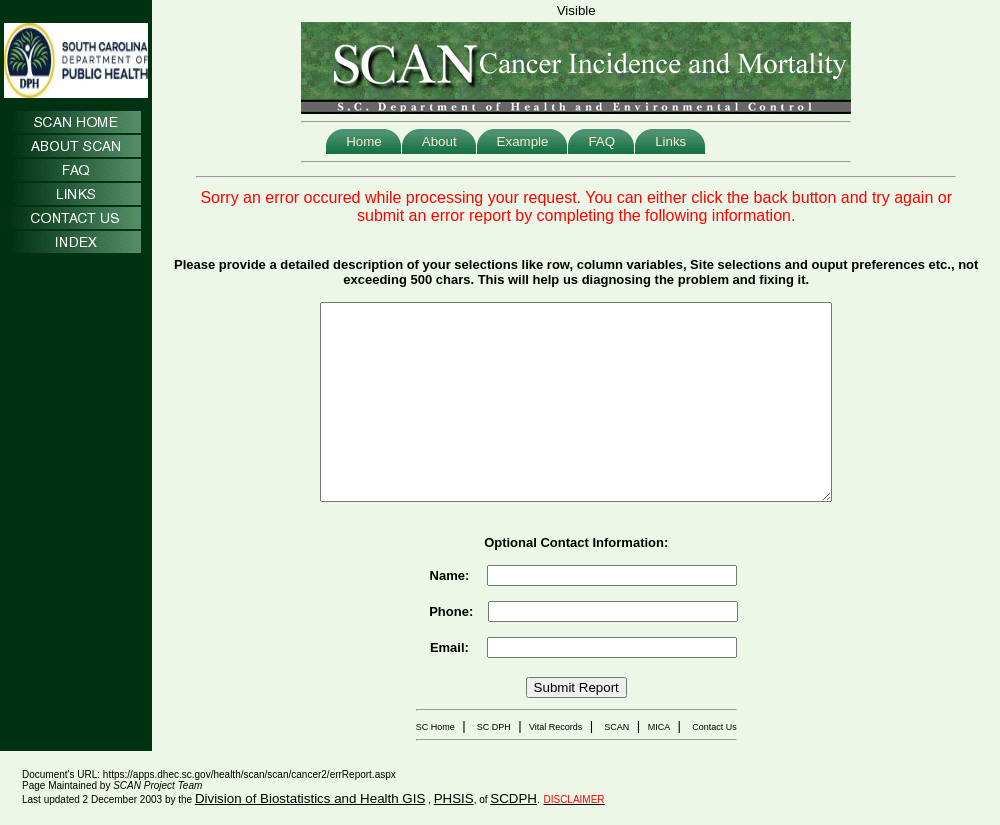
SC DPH (494, 727)
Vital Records (555, 727)
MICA (659, 727)
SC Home (435, 727)
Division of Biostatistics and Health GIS (310, 798)
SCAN (616, 727)
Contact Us (714, 727)
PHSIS (454, 798)
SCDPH (513, 798)
